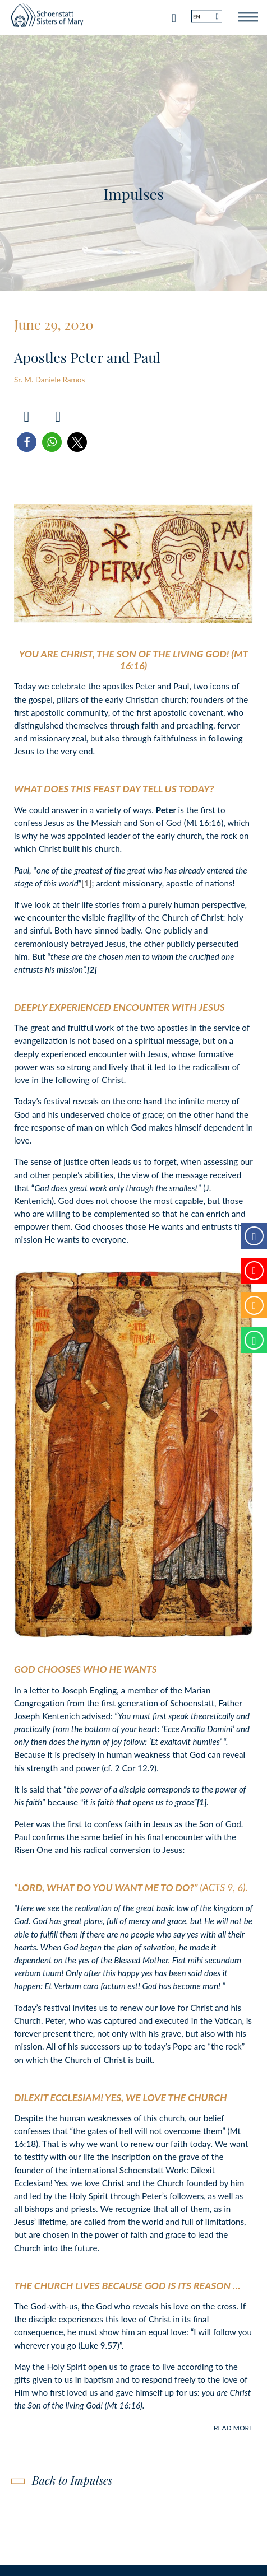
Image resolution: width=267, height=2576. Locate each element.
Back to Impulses (72, 2480)
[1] (86, 883)
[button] (26, 442)
